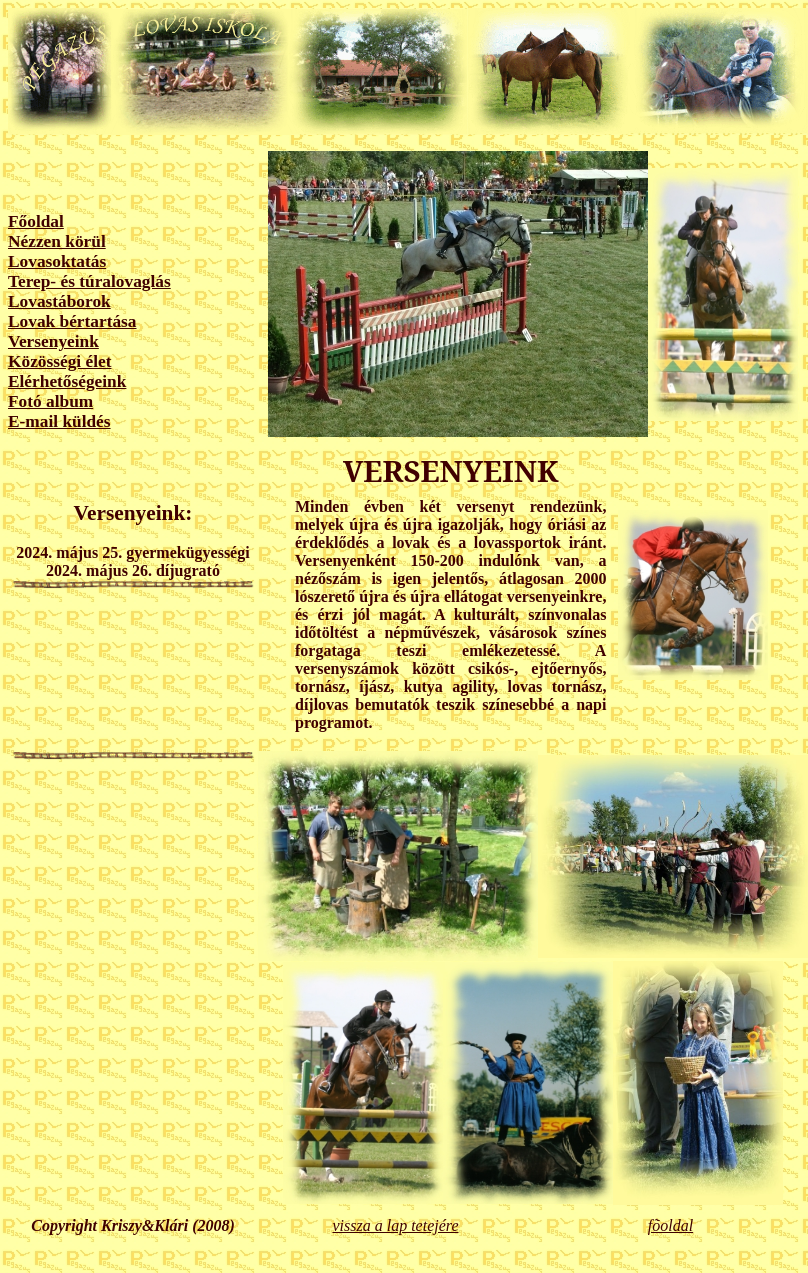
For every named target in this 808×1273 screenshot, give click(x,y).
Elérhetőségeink (67, 381)
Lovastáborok (59, 301)
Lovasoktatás (57, 261)
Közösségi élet (59, 361)
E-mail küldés (59, 421)
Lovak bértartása (72, 321)
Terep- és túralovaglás (89, 281)
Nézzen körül (57, 241)
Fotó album (50, 401)
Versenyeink (53, 341)
